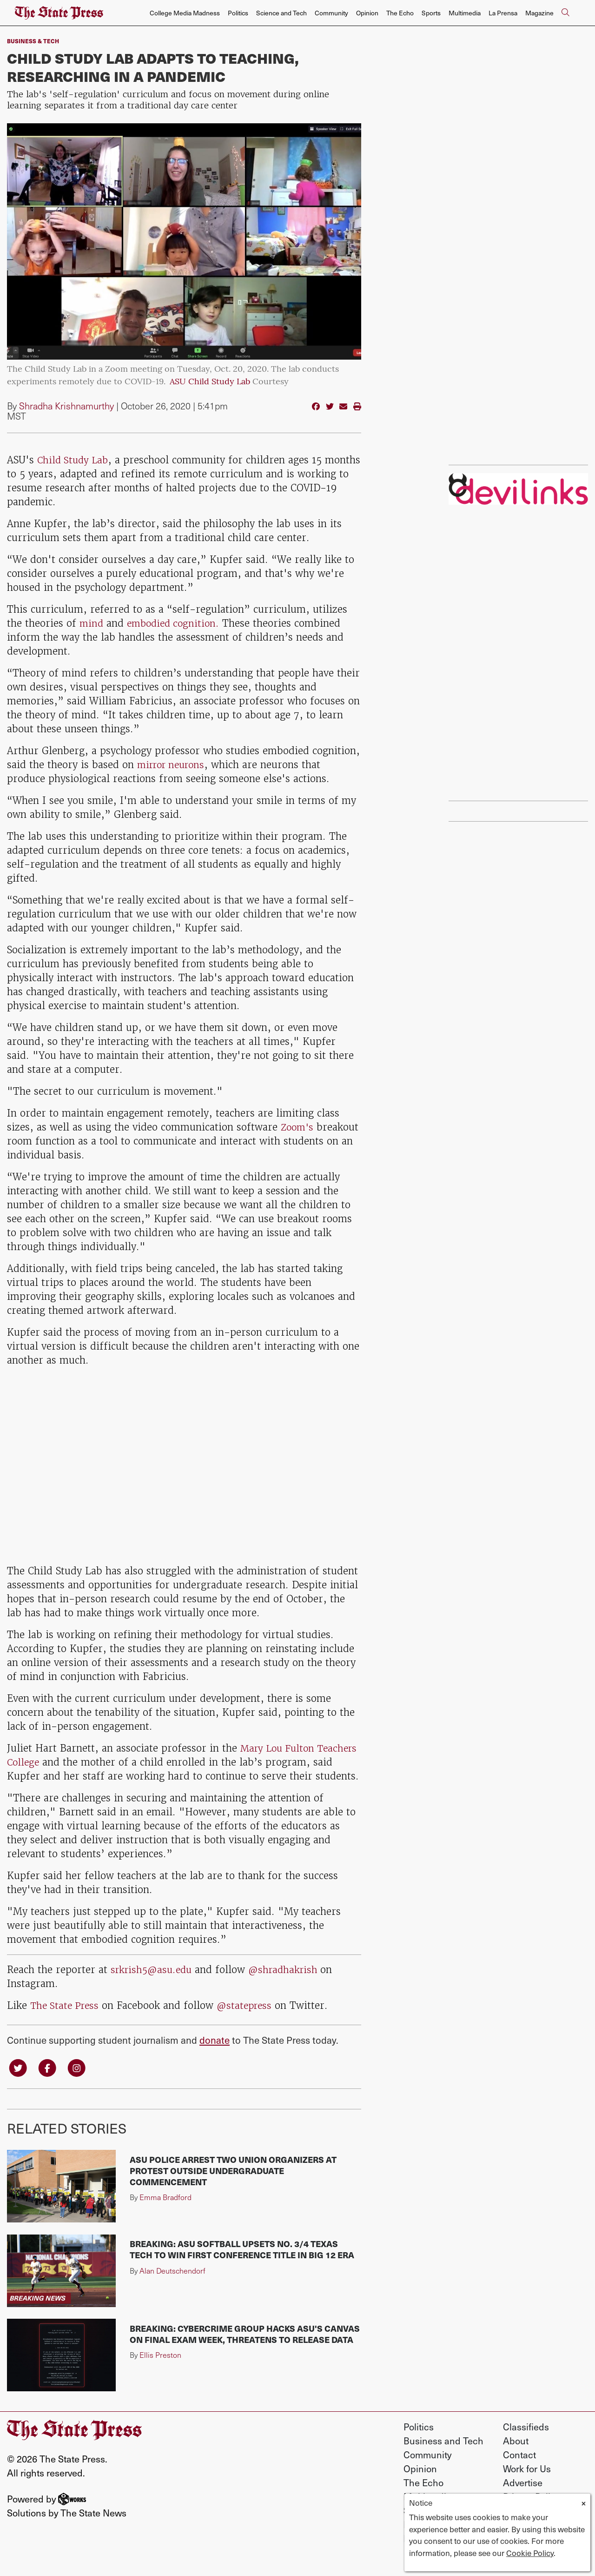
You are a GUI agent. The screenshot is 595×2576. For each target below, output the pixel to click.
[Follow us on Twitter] (18, 2082)
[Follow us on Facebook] (49, 2082)
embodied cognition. (176, 623)
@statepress (249, 2019)
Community (331, 13)
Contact (519, 2469)
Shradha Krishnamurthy (66, 405)
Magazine (539, 13)
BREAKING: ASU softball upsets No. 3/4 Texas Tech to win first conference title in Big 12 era (242, 2264)
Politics (238, 13)
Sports (431, 13)
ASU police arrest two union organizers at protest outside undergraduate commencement (233, 2185)
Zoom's (298, 1127)
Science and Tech (281, 13)
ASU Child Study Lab (210, 382)
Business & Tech (33, 41)
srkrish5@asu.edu (153, 1983)
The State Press (66, 2019)
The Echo (400, 13)
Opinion (367, 13)
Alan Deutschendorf (172, 2285)
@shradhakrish (290, 1983)
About (516, 2455)
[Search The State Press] (565, 13)
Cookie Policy (530, 2553)
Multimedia (465, 13)
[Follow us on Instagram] (79, 2082)
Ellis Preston (160, 2370)
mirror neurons (174, 764)
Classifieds (526, 2442)
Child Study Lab (74, 460)
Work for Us (527, 2483)
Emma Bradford (165, 2212)
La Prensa (503, 13)
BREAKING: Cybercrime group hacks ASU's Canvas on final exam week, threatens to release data (245, 2349)
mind (91, 623)
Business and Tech (443, 2455)
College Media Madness (185, 13)
